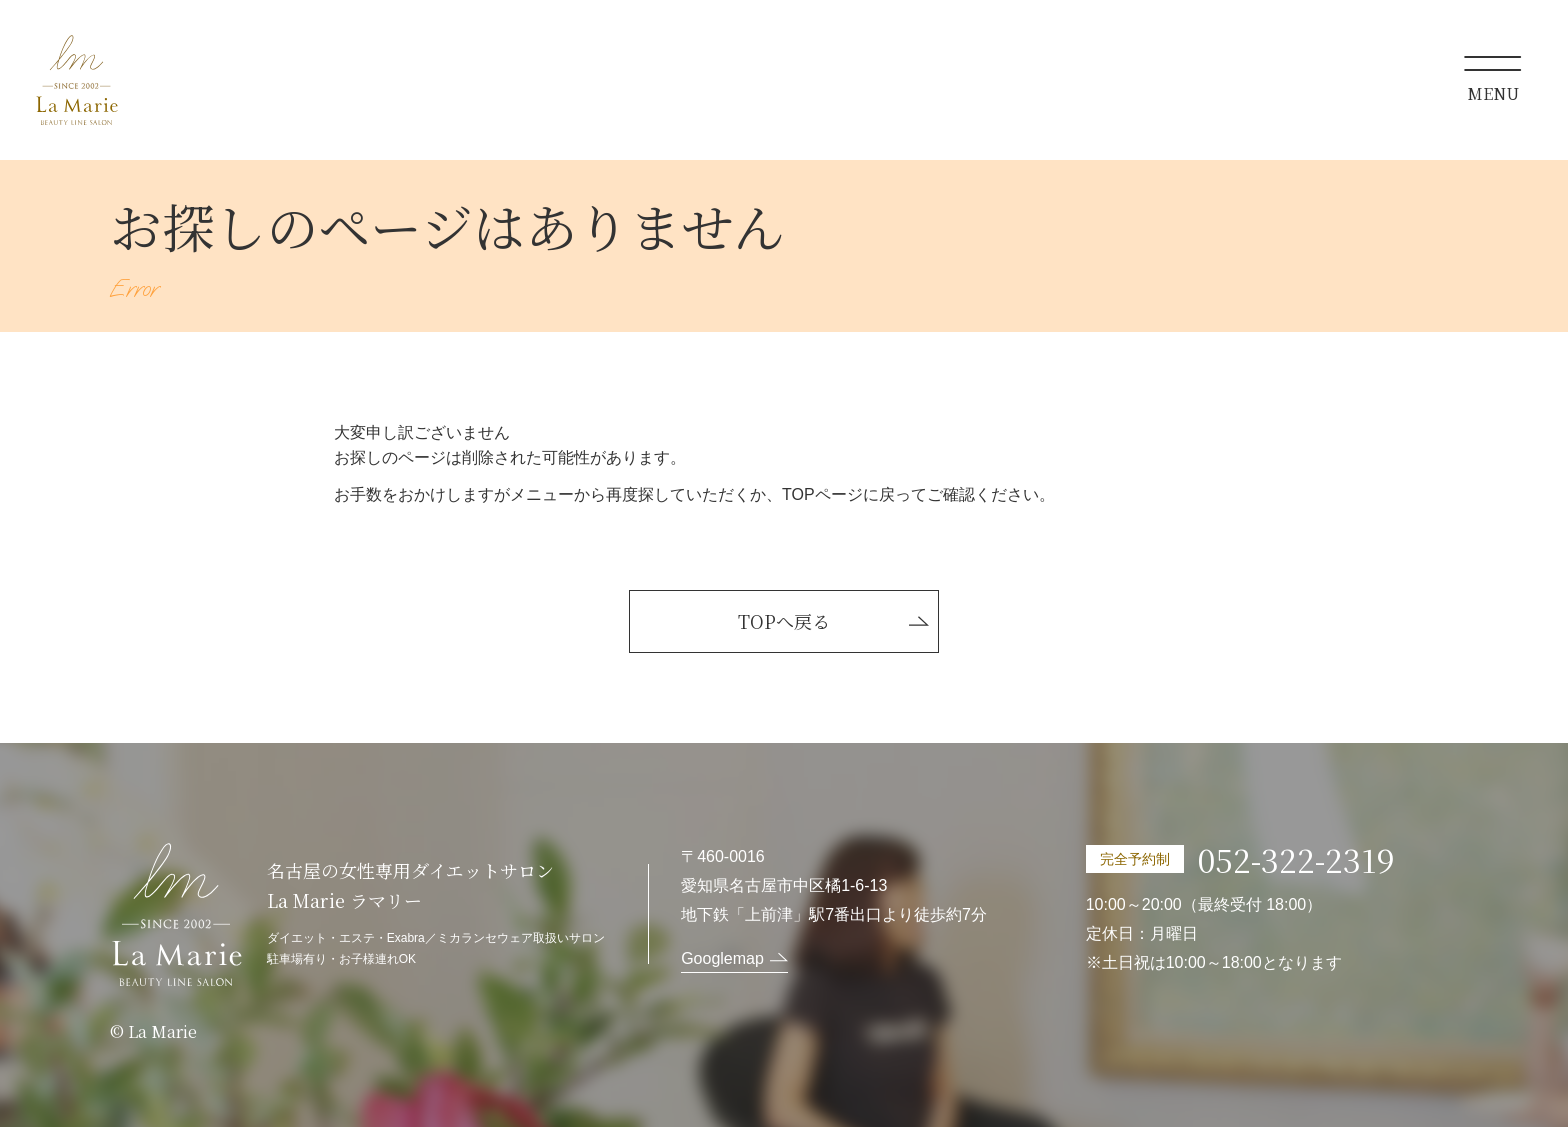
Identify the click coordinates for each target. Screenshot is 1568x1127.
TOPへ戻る (784, 621)
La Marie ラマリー (76, 80)
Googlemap (722, 958)
